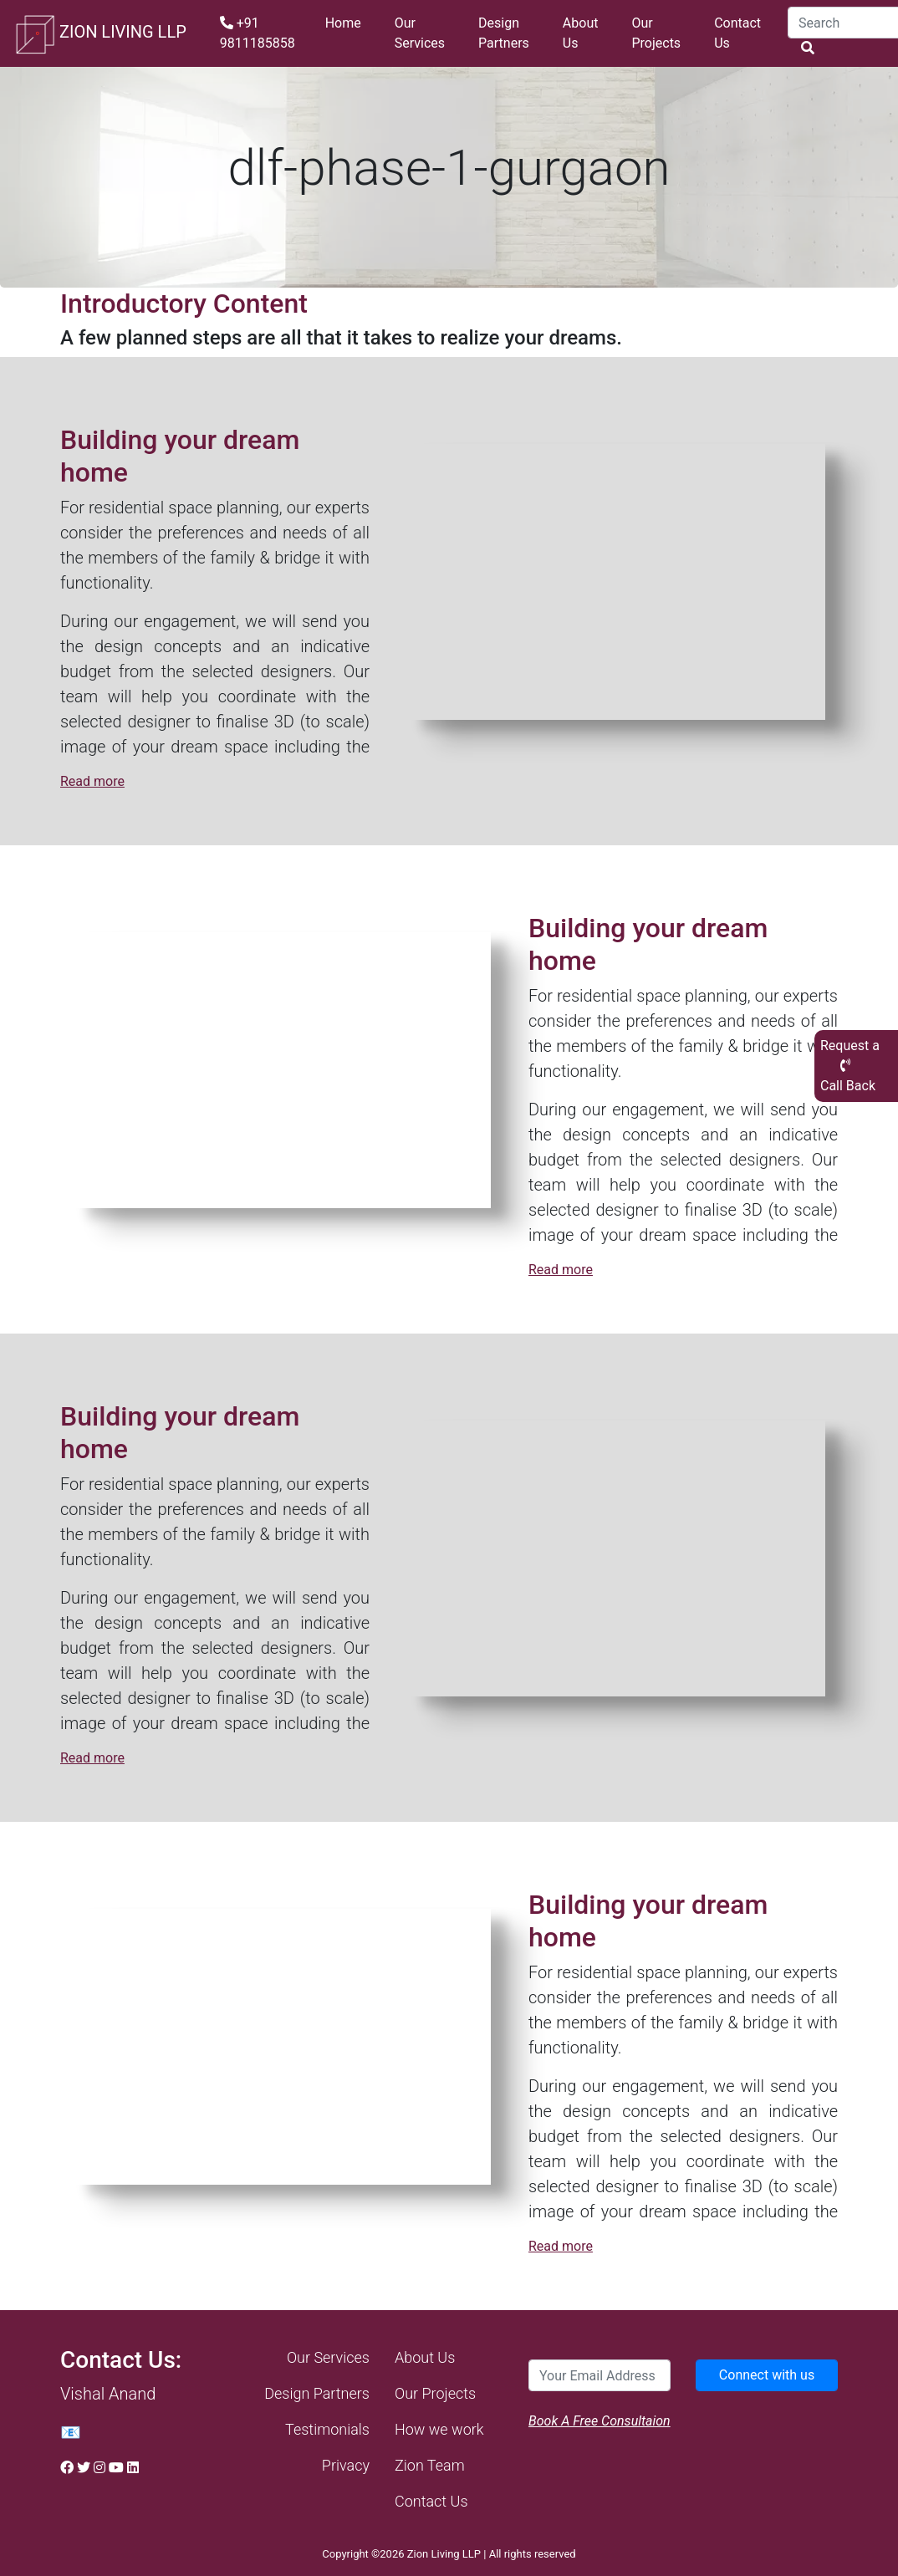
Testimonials (327, 2429)
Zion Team (430, 2465)
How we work (439, 2429)
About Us (581, 33)
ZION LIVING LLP (99, 33)
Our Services (420, 33)
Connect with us (766, 2375)
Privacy (346, 2465)
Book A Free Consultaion (599, 2421)
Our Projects (656, 33)
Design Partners (503, 33)
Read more (92, 781)
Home (343, 23)
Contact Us (737, 33)
